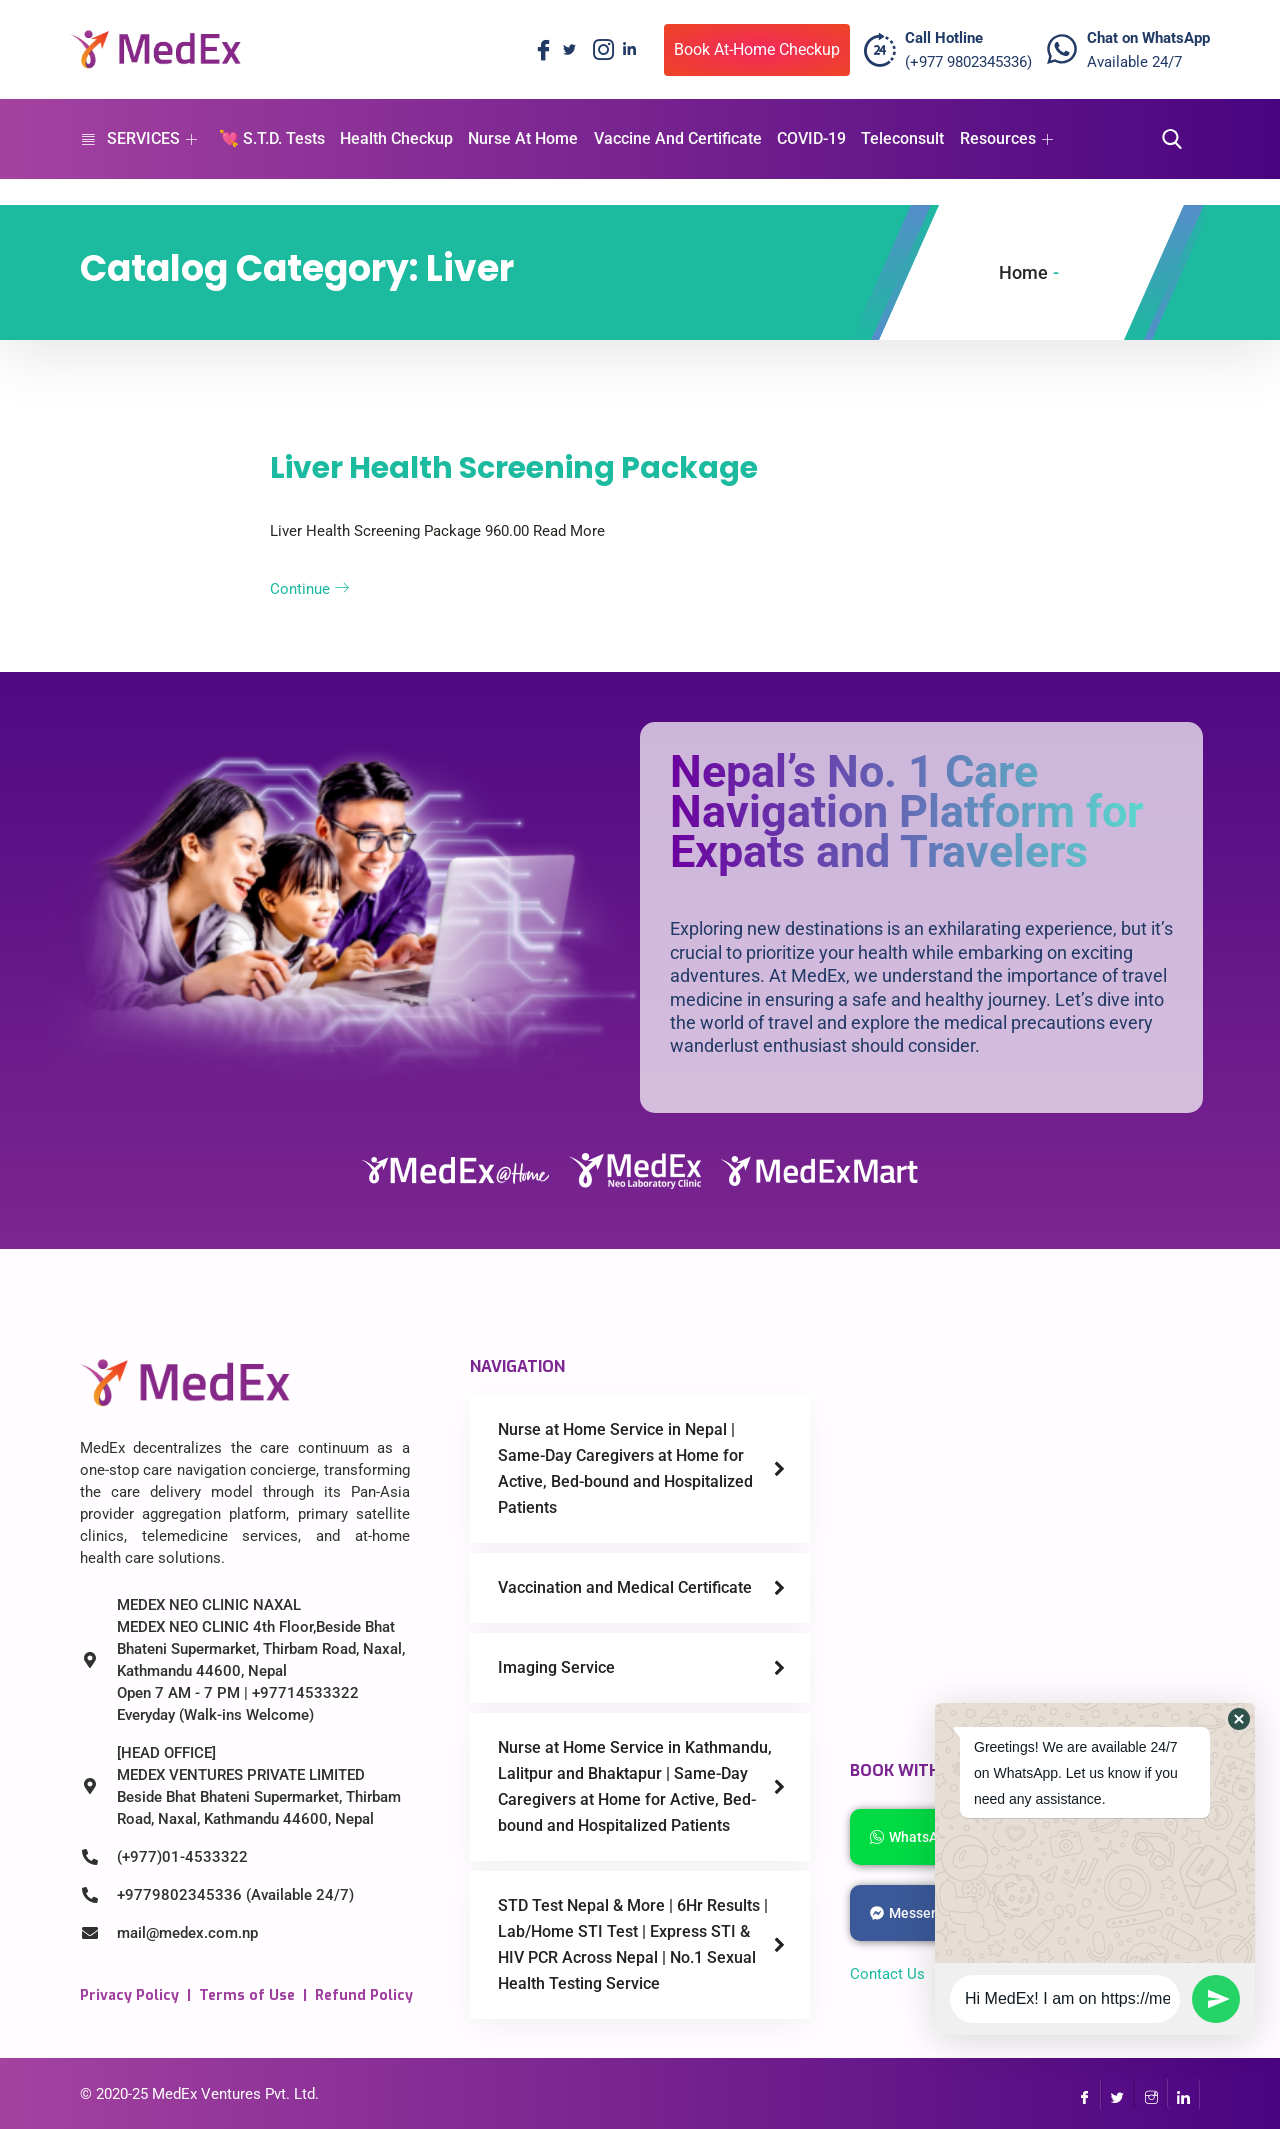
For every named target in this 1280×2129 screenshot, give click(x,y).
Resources (1003, 138)
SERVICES (138, 138)
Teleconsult (900, 138)
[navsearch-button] (1166, 139)
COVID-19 (809, 138)
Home (1023, 272)
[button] (1239, 1719)
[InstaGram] (1150, 2094)
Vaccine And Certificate (676, 138)
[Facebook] (539, 50)
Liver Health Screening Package (514, 468)
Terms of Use (247, 1995)
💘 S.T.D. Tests (271, 138)
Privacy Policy (129, 1995)
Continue (309, 589)
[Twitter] (569, 50)
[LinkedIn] (629, 50)
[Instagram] (599, 50)
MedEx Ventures (206, 2094)
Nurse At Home (522, 138)
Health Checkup (395, 138)
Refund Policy (364, 1995)
